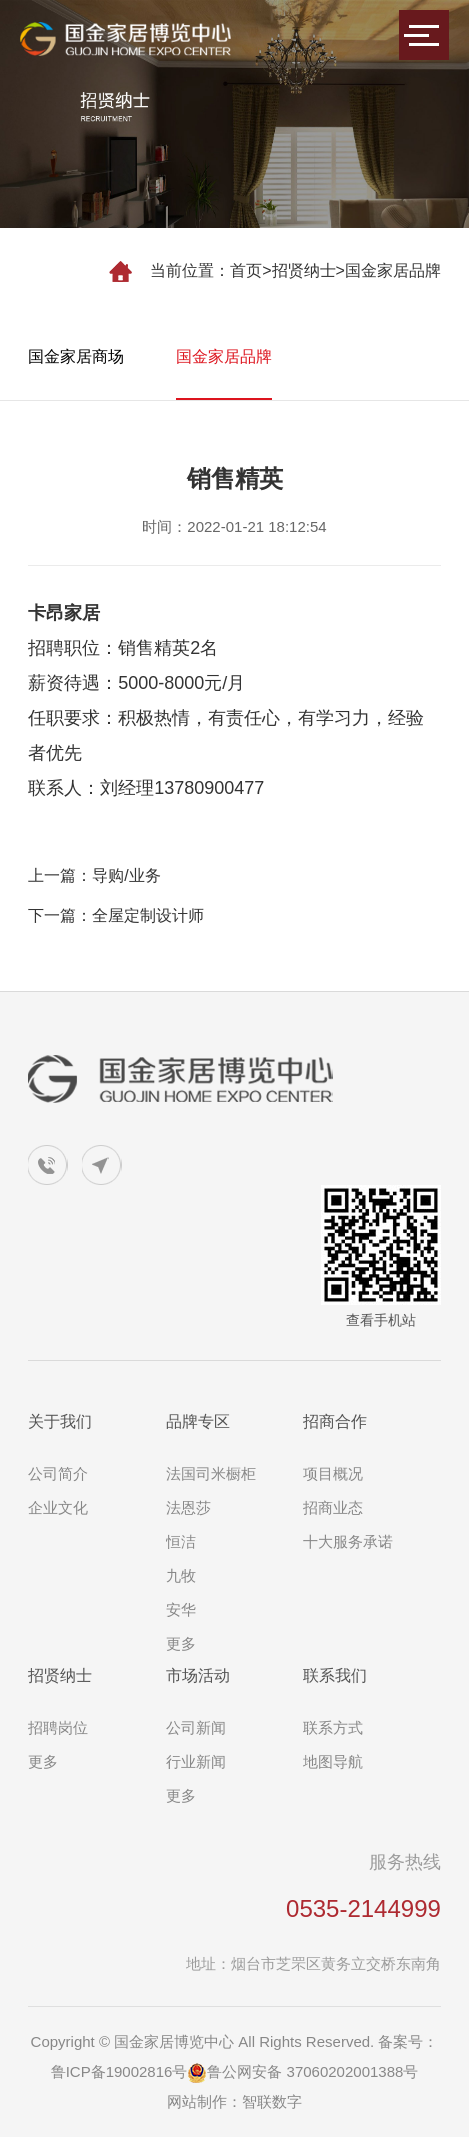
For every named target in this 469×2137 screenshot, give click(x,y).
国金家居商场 (76, 356)
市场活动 (198, 1675)
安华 (181, 1609)
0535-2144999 (363, 1908)
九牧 (181, 1575)
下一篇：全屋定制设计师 (116, 915)
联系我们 (335, 1675)
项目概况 (333, 1473)
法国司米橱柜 (211, 1473)
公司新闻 (196, 1727)
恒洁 (181, 1541)
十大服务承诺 (348, 1541)
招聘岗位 (58, 1727)
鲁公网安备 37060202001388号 (302, 2071)
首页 (246, 270)
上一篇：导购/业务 (94, 875)
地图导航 (333, 1761)
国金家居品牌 (393, 270)
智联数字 (272, 2101)
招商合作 (335, 1421)
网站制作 (197, 2101)
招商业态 (333, 1507)
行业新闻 (196, 1761)
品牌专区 (198, 1421)
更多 (181, 1643)
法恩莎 (188, 1507)
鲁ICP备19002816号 (119, 2071)
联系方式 (333, 1727)
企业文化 (58, 1507)
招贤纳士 (304, 270)
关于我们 (60, 1421)
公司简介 (58, 1473)
